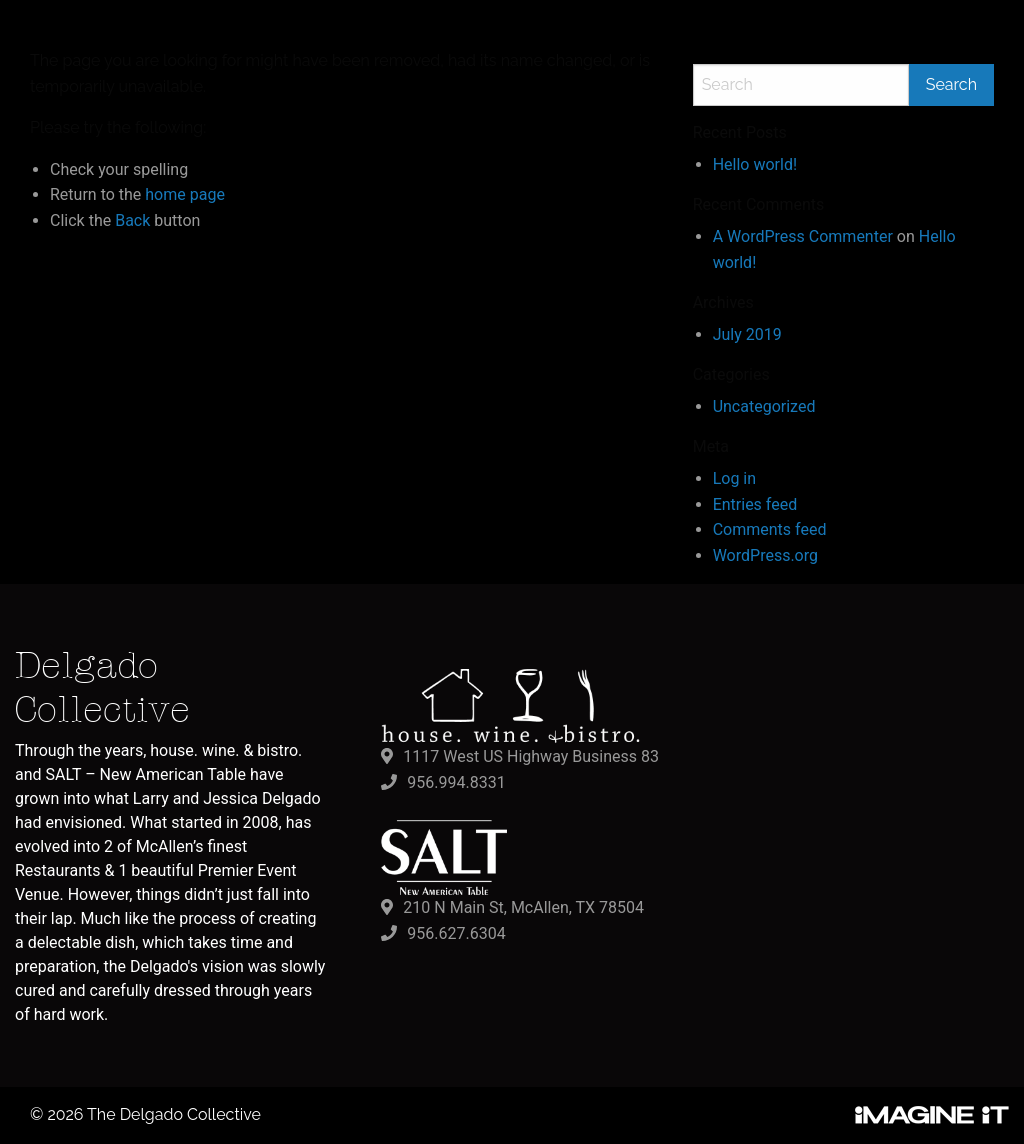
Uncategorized (764, 406)
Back (132, 220)
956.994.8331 (456, 782)
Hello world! (755, 164)
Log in (734, 478)
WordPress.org (765, 555)
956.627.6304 (456, 933)
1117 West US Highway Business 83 (531, 756)
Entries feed (755, 504)
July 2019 (747, 334)
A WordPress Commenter (803, 236)
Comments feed (770, 529)
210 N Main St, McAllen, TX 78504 (523, 907)
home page (185, 194)
